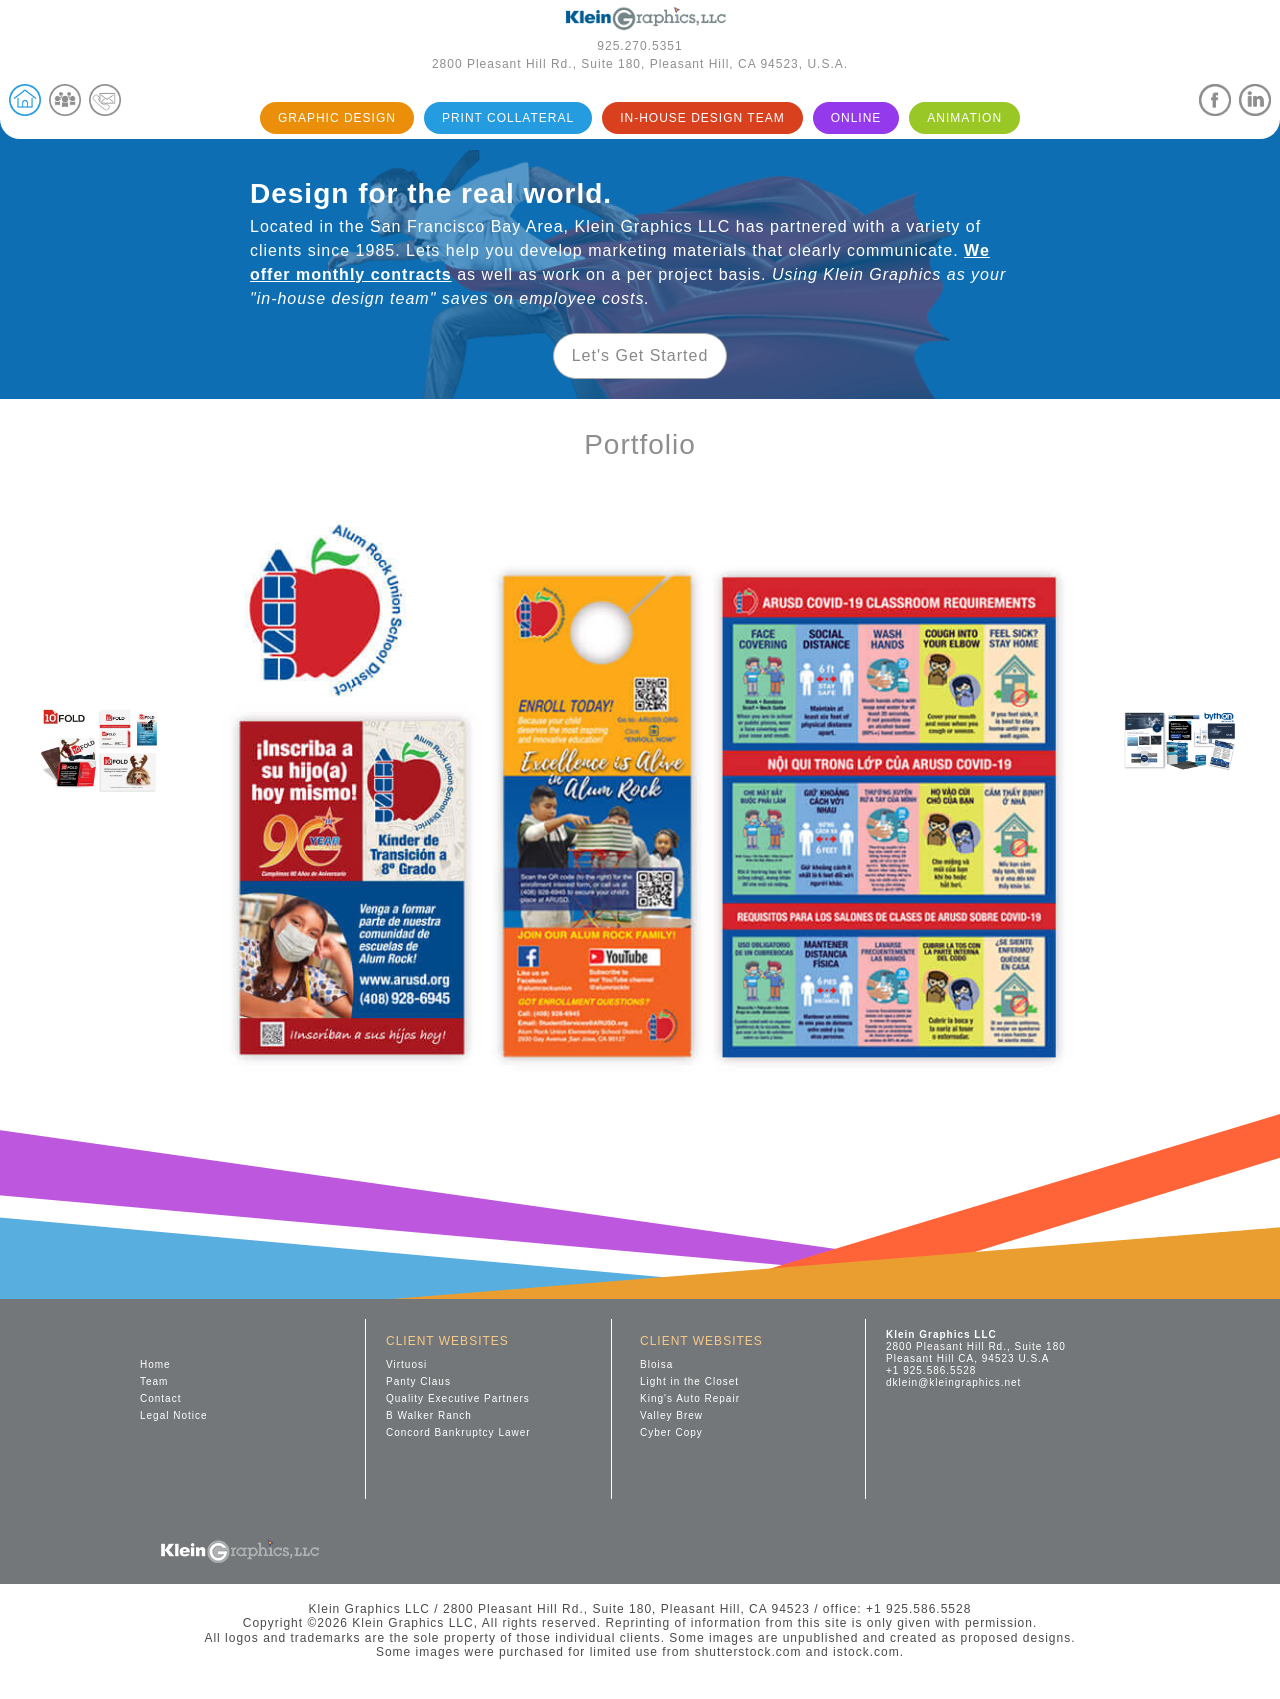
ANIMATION (964, 118)
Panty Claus (418, 1381)
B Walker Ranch (429, 1415)
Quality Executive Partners (458, 1398)
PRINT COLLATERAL (508, 118)
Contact (160, 1398)
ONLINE (856, 118)
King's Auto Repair (690, 1398)
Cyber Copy (671, 1432)
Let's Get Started (640, 355)
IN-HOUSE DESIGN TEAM (702, 118)
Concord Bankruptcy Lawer (458, 1432)
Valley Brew (671, 1415)
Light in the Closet (689, 1381)
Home (155, 1364)
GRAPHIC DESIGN (337, 118)
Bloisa (656, 1364)
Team (154, 1381)
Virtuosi (406, 1364)
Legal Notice (174, 1415)
